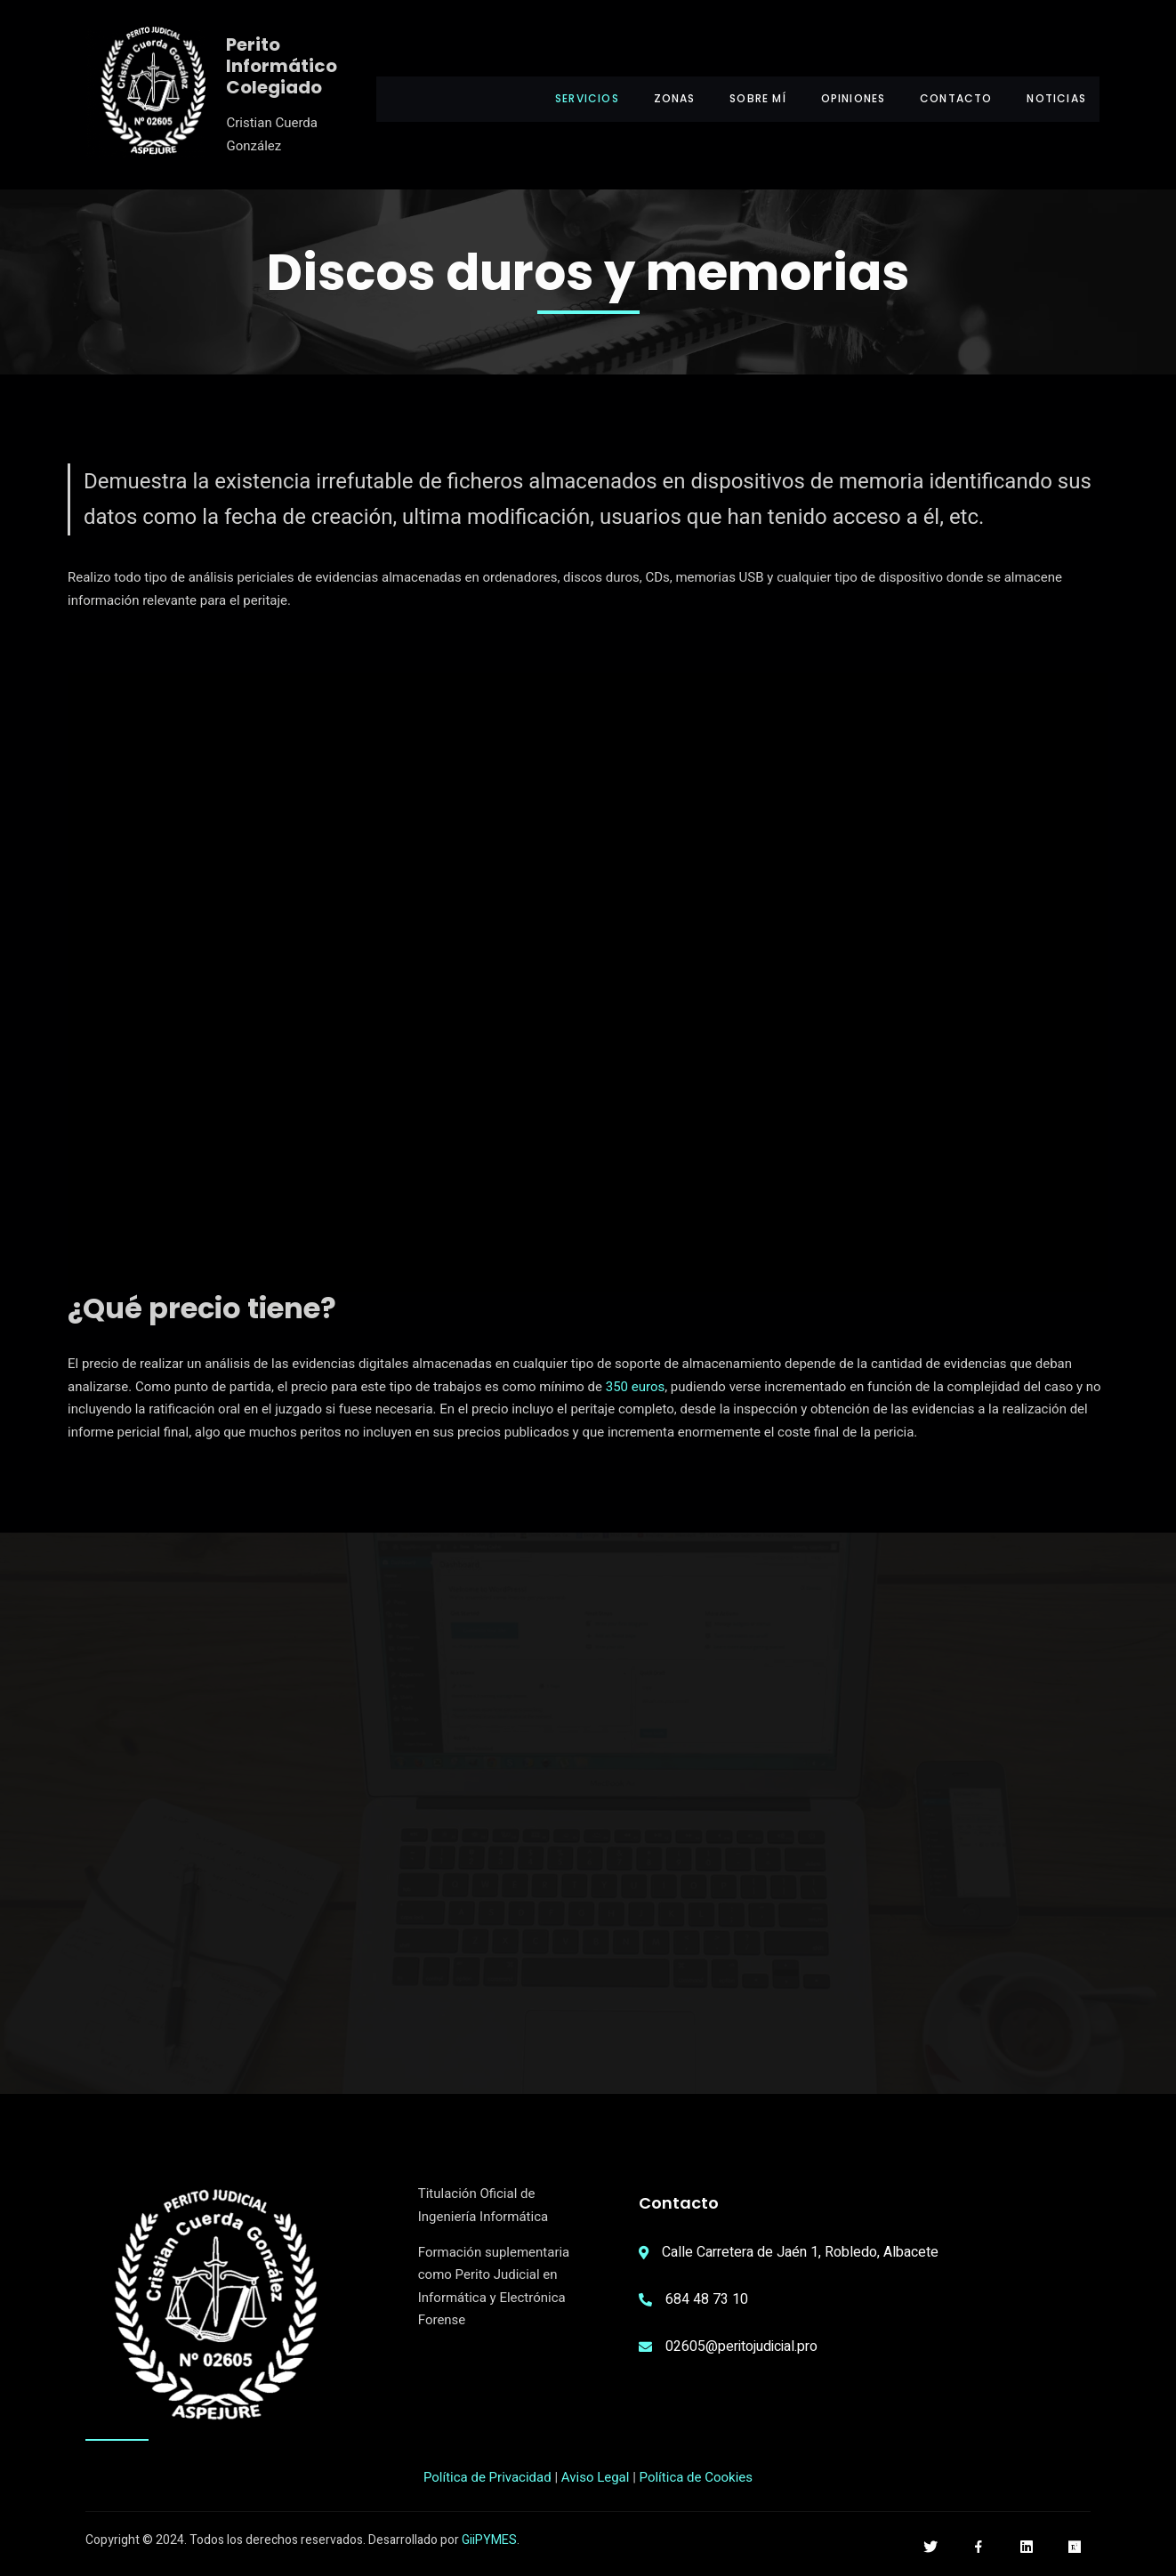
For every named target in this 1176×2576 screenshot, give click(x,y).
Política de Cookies (696, 2481)
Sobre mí (741, 98)
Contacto (950, 98)
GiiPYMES (489, 2543)
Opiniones (842, 98)
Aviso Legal (595, 2481)
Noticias (1056, 98)
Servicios (560, 98)
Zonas (652, 98)
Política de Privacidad (487, 2481)
